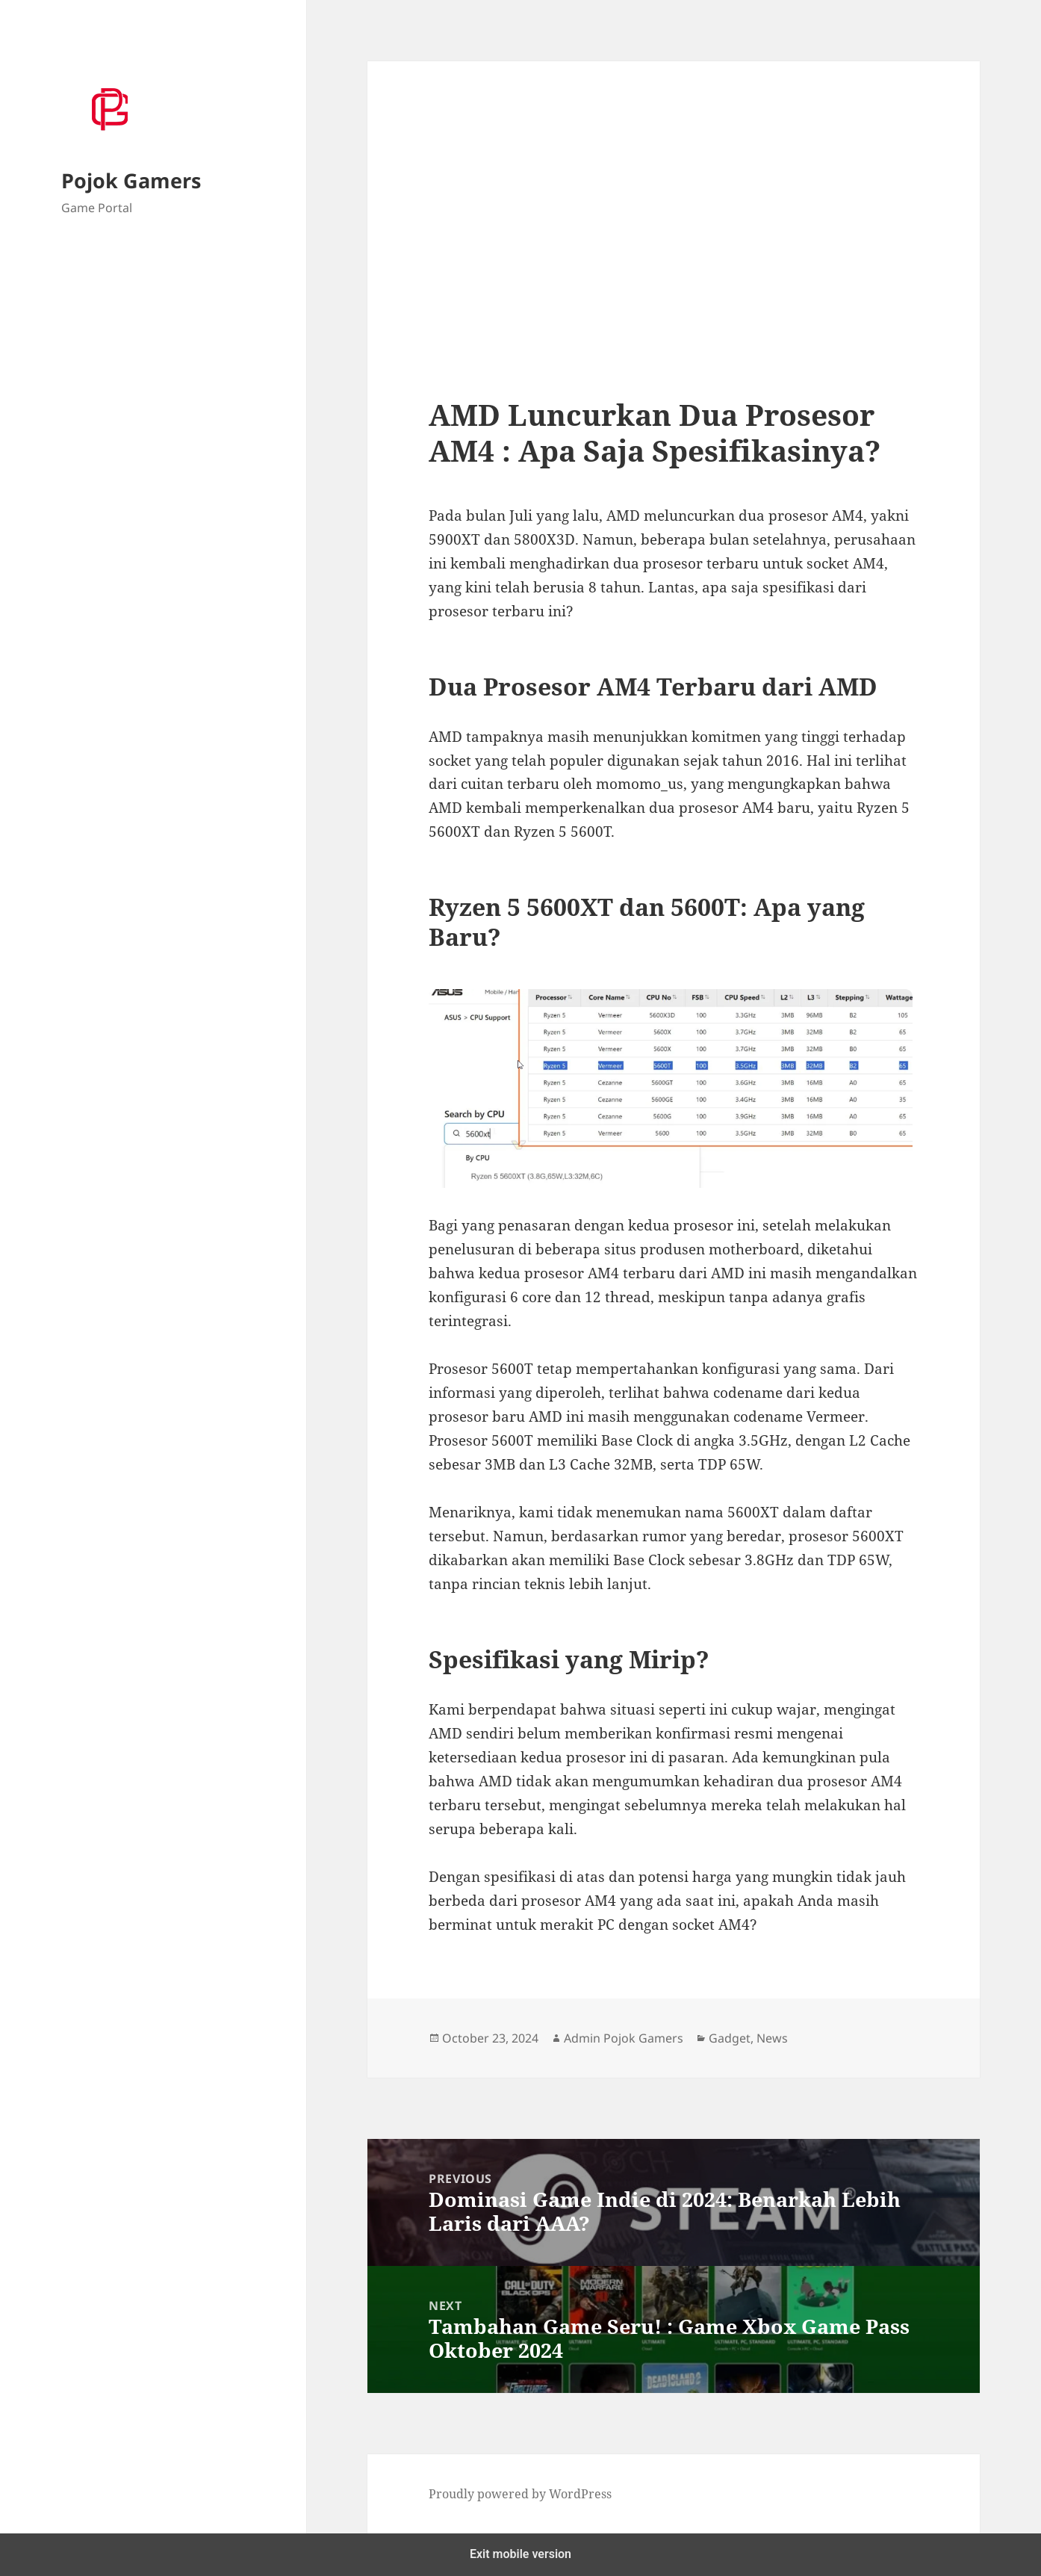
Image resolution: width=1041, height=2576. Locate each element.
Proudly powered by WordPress (520, 2494)
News (772, 2038)
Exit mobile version (520, 2554)
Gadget (730, 2038)
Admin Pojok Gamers (623, 2038)
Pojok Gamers (131, 180)
